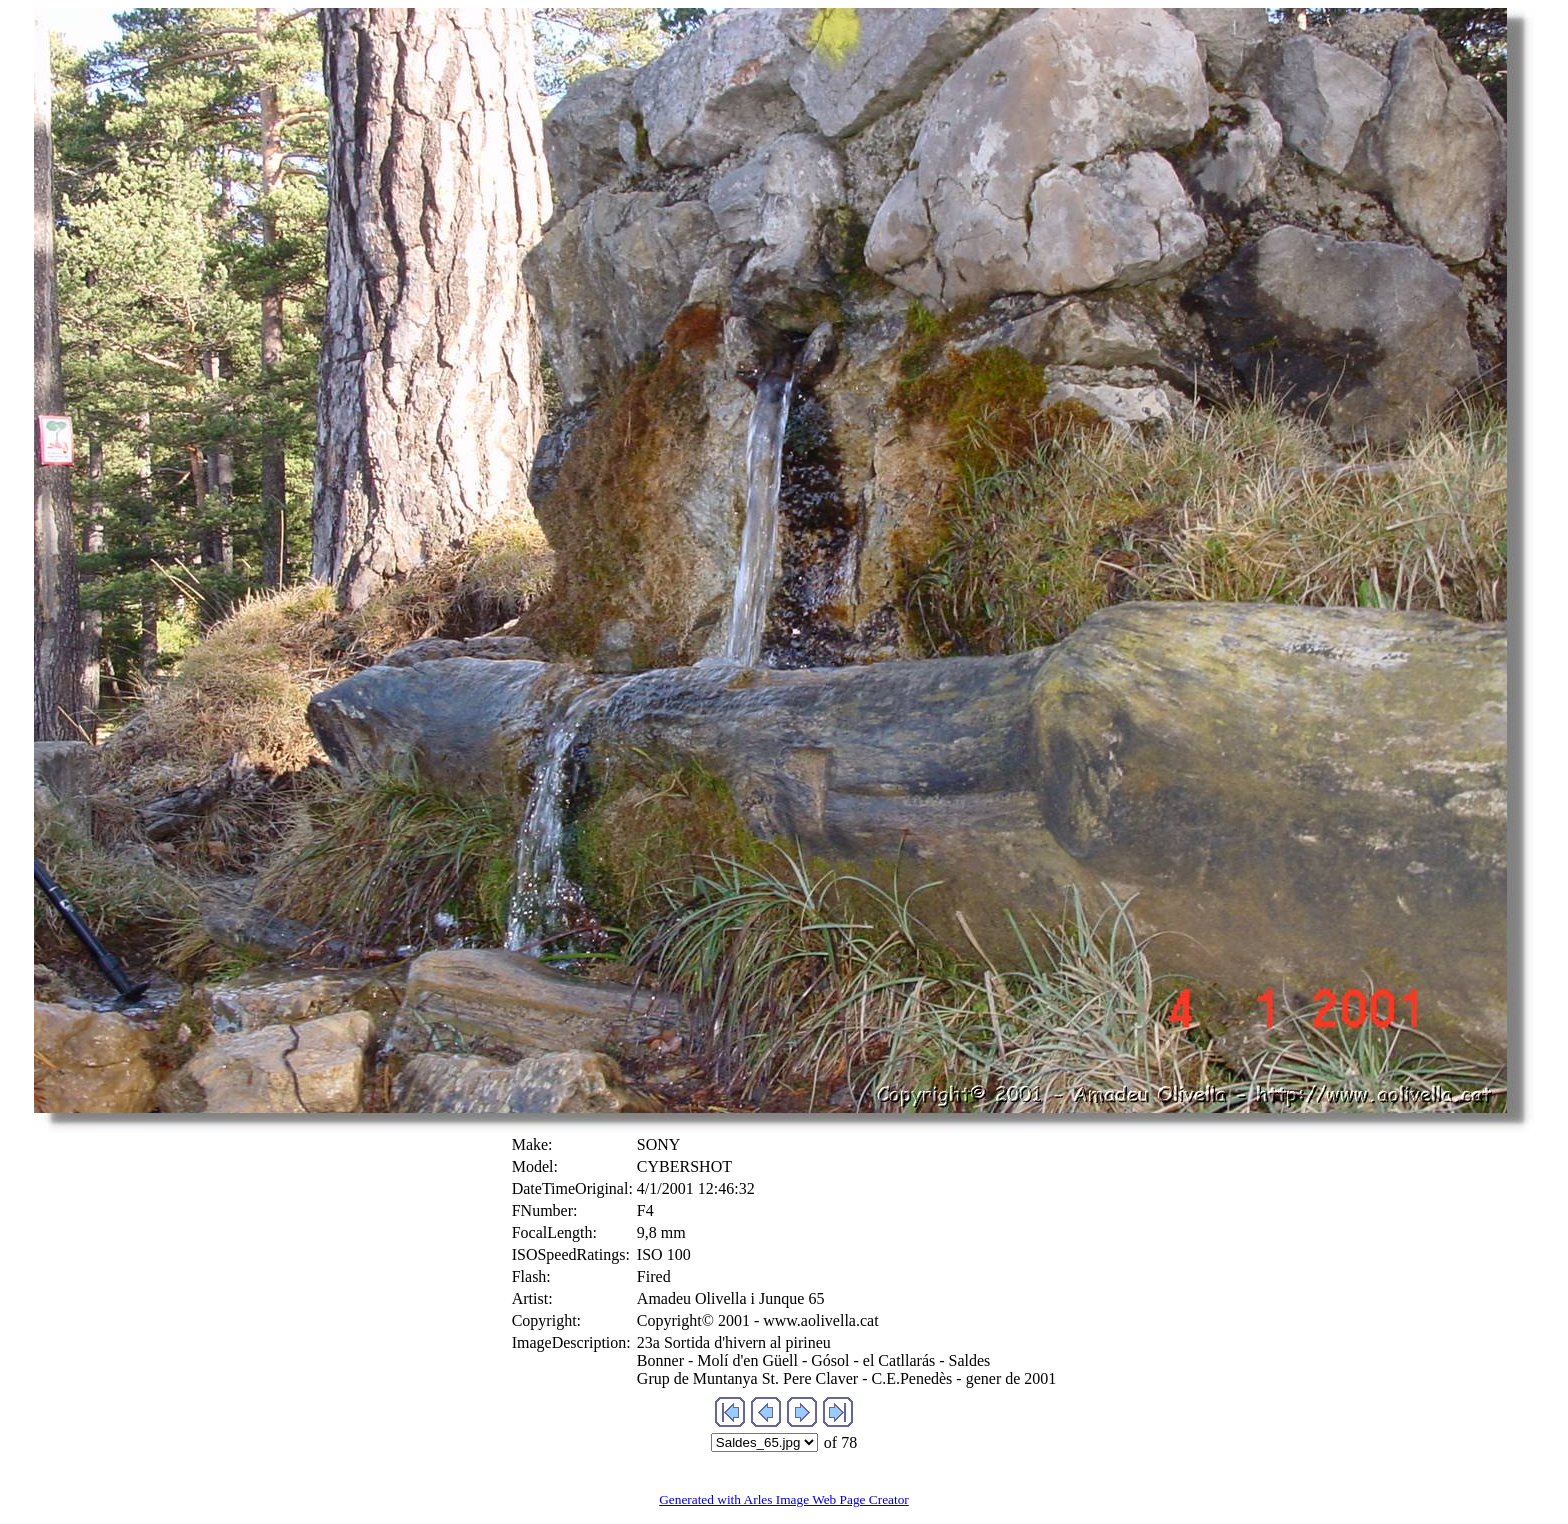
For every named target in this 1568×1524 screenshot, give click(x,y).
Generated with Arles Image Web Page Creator (784, 1499)
